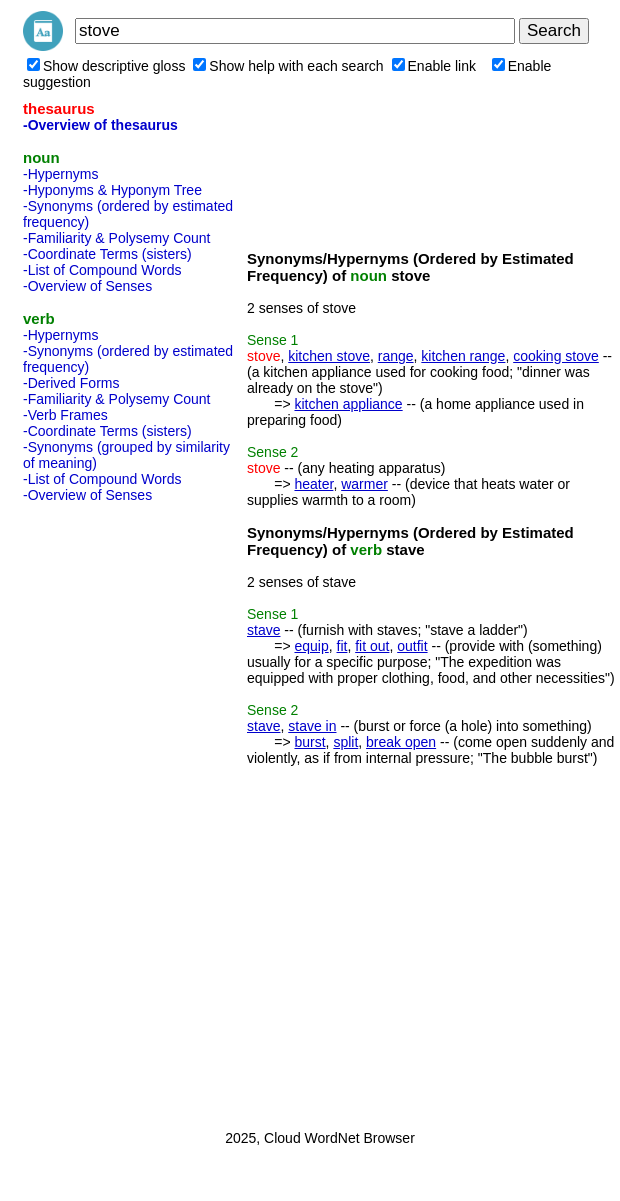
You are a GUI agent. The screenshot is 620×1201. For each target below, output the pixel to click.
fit (342, 646)
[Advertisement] (103, 810)
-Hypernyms (60, 174)
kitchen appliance (348, 404)
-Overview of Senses (87, 286)
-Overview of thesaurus (100, 125)
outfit (412, 646)
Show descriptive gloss (106, 66)
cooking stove (556, 356)
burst (309, 742)
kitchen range (463, 356)
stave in (312, 726)
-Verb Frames (65, 415)
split (345, 742)
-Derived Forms (71, 383)
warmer (364, 484)
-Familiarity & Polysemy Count (117, 238)
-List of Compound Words (102, 270)
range (396, 356)
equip (311, 646)
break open (401, 742)
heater (313, 484)
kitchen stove (329, 356)
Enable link (434, 66)
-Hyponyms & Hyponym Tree (112, 190)
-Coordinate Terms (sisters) (107, 254)
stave (263, 630)
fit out (372, 646)
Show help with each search (288, 66)
